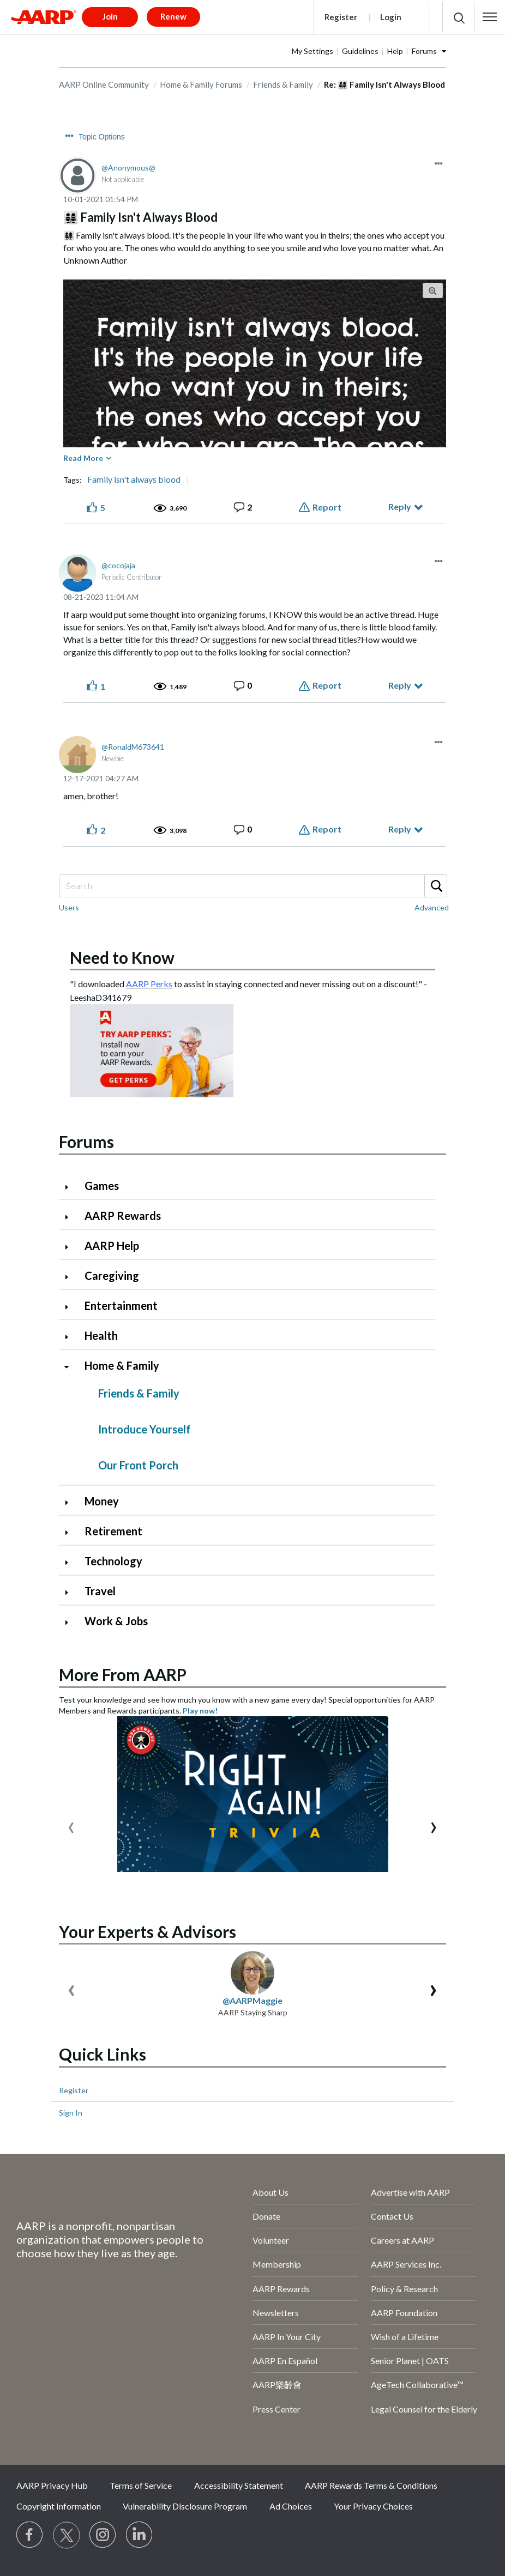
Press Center (276, 2409)
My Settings (312, 51)
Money (102, 1501)
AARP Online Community (104, 84)
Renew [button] (173, 16)
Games (102, 1185)
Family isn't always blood (134, 479)
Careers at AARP (402, 2240)
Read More (83, 458)
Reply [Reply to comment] (399, 685)
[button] (489, 17)
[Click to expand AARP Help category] (71, 1246)
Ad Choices (290, 2506)
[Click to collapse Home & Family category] (71, 1366)
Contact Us (392, 2216)
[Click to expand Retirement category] (71, 1532)
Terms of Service (141, 2485)
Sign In (70, 2112)
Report (326, 507)
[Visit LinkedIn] (139, 2535)
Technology (113, 1561)
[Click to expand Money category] (71, 1502)
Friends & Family (283, 84)
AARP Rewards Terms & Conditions (371, 2485)
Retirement (113, 1531)
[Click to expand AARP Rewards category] (71, 1217)
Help (395, 51)
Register (340, 17)
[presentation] (71, 1825)
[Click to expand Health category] (71, 1336)
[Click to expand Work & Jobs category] (71, 1622)
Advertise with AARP (410, 2192)
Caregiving (112, 1275)
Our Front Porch (138, 1465)
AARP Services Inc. (406, 2264)
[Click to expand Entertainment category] (71, 1306)
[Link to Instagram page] (103, 2535)
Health (101, 1335)
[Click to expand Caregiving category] (71, 1276)
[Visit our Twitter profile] (66, 2535)
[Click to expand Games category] (71, 1187)
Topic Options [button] (102, 136)
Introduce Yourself (144, 1429)
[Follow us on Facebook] (30, 2535)
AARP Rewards (123, 1215)
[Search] (252, 885)
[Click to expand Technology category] (71, 1562)
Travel (100, 1590)
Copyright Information (58, 2506)
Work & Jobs (116, 1620)
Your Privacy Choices (373, 2506)
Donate (266, 2216)
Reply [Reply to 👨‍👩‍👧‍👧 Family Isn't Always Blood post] (399, 506)
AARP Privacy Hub (52, 2485)
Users (69, 907)
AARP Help (112, 1245)
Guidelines (360, 51)
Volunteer (271, 2240)
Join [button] (110, 16)
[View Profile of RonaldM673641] (132, 746)
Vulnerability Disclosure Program (185, 2506)
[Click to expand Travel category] (71, 1592)
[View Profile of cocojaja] (118, 565)
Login (390, 17)
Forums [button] (424, 51)
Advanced (431, 907)
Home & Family (122, 1365)
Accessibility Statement (238, 2485)
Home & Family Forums (201, 84)
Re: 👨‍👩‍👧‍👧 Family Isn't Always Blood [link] (384, 84)
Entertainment (121, 1305)
